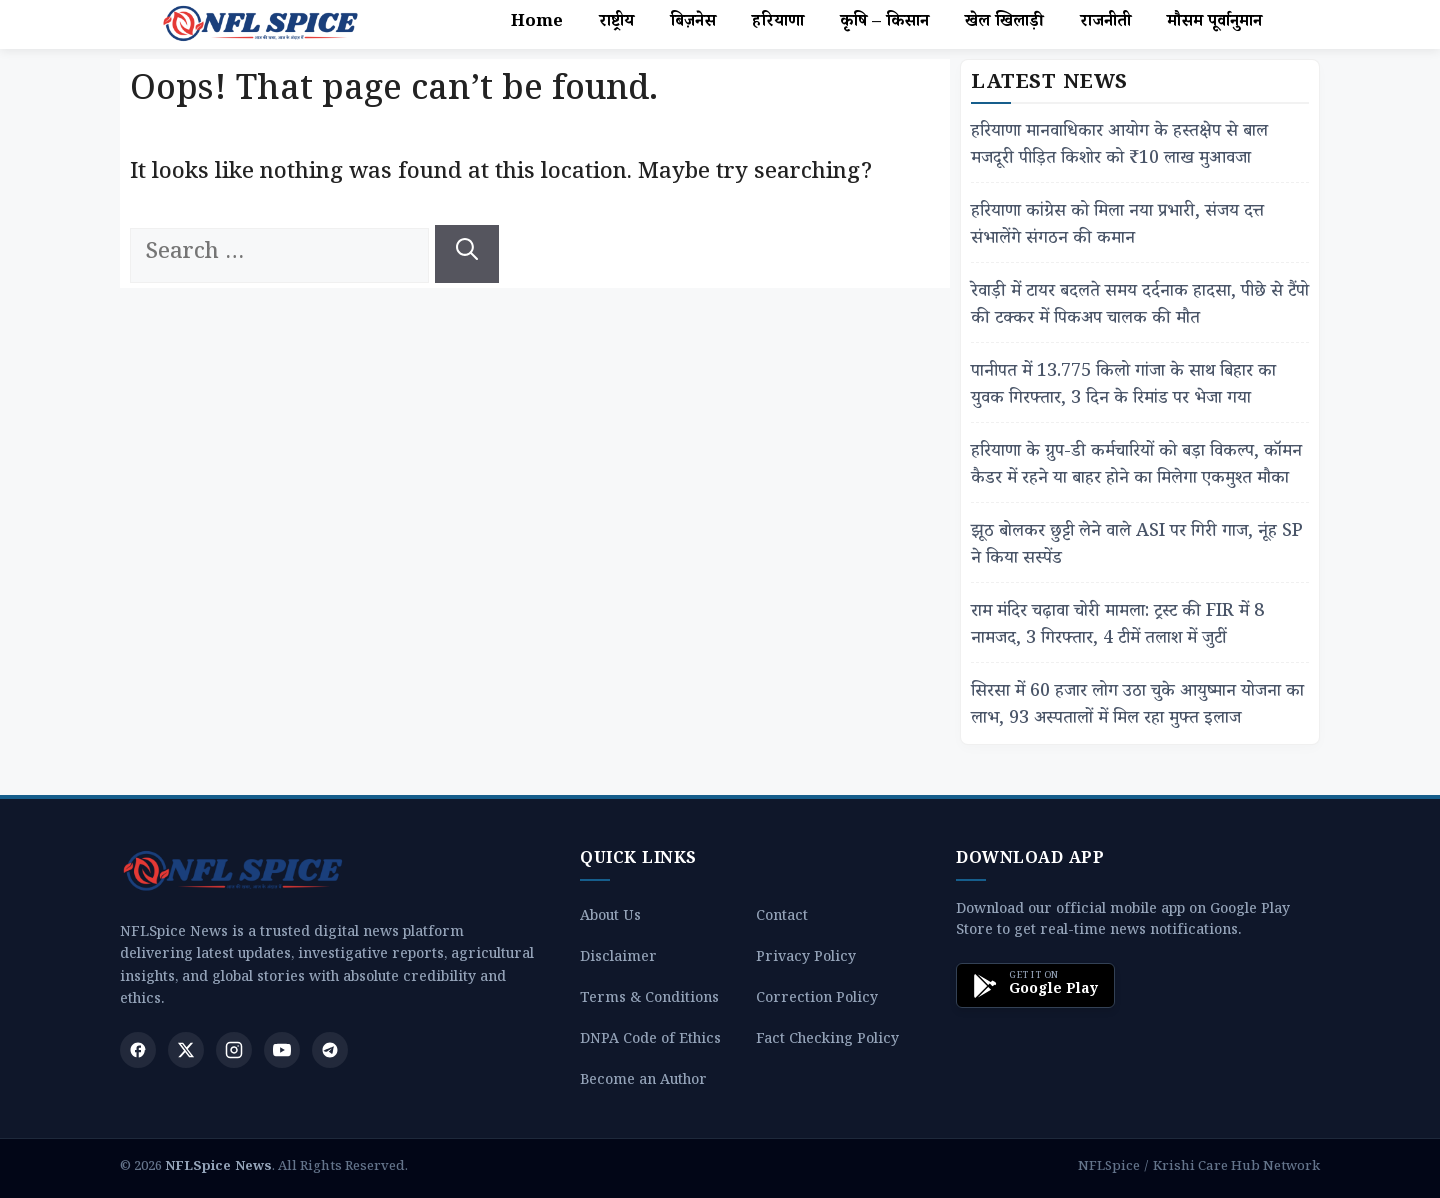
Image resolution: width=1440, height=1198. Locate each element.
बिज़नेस (693, 23)
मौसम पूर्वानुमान (1214, 23)
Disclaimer (618, 959)
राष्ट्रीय (616, 23)
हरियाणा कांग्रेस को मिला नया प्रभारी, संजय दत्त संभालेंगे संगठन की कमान (1117, 227)
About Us (610, 918)
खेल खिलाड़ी (1004, 23)
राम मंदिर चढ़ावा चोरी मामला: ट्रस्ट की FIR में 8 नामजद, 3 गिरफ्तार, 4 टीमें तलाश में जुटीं (1117, 627)
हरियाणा (778, 23)
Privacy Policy (806, 959)
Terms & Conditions (649, 1000)
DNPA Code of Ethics (650, 1041)
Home (537, 23)
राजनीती (1105, 23)
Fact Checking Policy (827, 1041)
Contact (782, 918)
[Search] (467, 254)
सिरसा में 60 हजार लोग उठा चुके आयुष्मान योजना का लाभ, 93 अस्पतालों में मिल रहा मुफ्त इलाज (1137, 707)
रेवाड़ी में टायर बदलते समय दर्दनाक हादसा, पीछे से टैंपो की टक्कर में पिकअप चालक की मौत (1140, 307)
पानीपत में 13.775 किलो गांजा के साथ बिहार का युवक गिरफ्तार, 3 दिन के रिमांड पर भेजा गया (1123, 387)
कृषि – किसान (884, 23)
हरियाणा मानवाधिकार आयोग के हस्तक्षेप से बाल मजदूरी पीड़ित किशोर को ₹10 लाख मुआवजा (1119, 147)
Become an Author (643, 1082)
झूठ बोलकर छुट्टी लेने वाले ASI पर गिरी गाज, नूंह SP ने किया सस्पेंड (1137, 547)
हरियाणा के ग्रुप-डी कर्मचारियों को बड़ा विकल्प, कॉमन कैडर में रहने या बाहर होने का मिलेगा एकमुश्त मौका (1136, 467)
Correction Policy (817, 1000)
